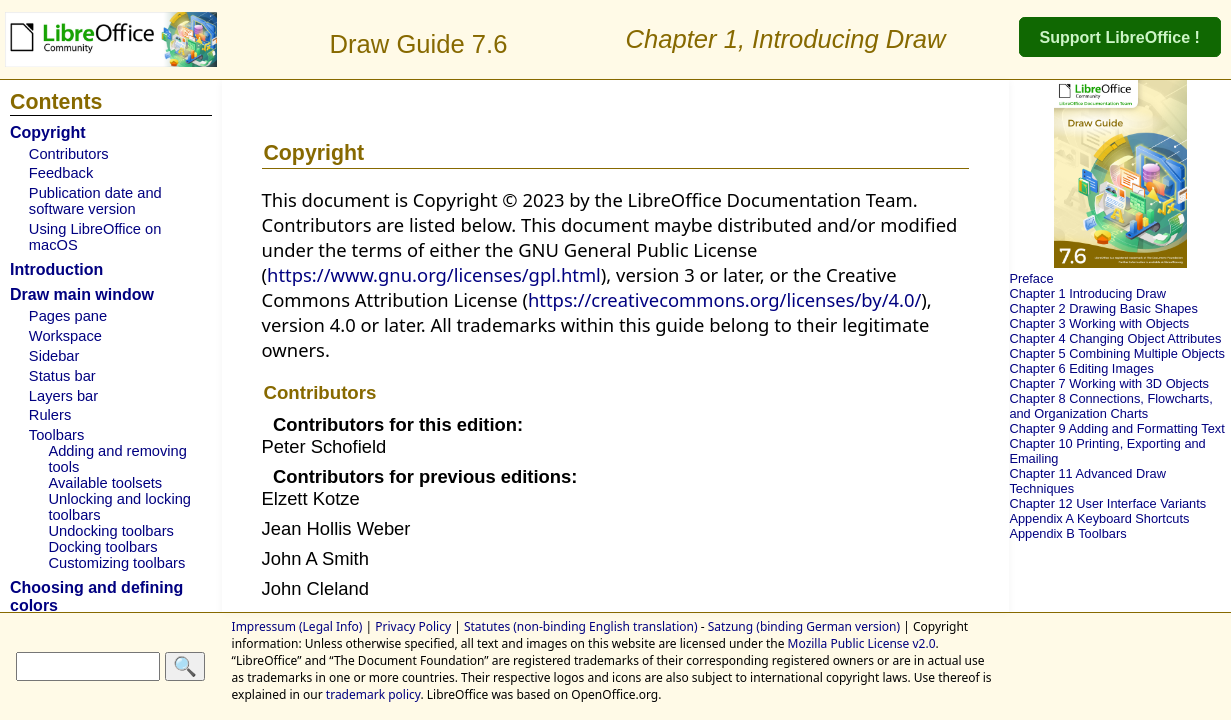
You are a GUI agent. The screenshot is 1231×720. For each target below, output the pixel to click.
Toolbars (56, 435)
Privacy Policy (413, 626)
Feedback (61, 173)
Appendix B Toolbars (1067, 533)
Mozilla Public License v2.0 (862, 643)
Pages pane (68, 316)
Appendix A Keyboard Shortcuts (1099, 518)
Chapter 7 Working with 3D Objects (1109, 383)
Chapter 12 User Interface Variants (1107, 503)
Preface (1031, 278)
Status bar (62, 376)
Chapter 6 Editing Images (1081, 368)
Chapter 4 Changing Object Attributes (1115, 338)
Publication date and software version (95, 201)
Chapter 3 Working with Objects (1099, 323)
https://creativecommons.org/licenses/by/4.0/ (724, 299)
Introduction (56, 269)
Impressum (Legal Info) (297, 626)
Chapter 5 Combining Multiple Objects (1117, 353)
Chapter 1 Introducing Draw (1087, 293)
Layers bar (63, 396)
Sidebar (54, 356)
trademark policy (373, 694)
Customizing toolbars (116, 563)
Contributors (69, 154)
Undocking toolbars (110, 531)
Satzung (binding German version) (804, 626)
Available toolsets (105, 483)
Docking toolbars (102, 547)
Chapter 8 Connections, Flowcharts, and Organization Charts (1110, 406)
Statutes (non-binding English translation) (581, 626)
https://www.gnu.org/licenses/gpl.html (434, 274)
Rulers (50, 415)
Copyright (48, 132)
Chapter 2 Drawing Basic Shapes (1103, 308)
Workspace (65, 336)
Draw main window (82, 294)
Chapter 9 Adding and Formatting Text (1116, 428)
